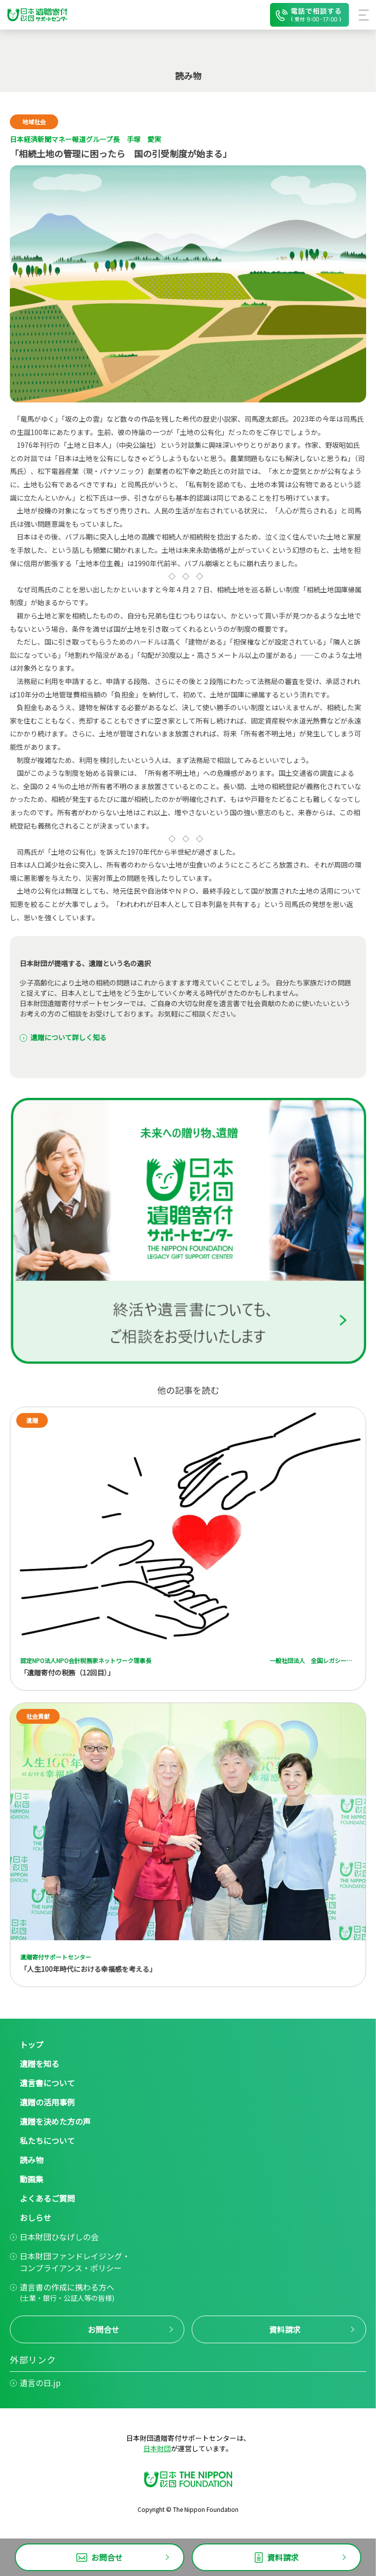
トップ (31, 2044)
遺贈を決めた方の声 (55, 2121)
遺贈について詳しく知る (68, 1037)
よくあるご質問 (47, 2198)
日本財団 (157, 2448)
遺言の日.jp (40, 2383)
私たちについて (47, 2140)
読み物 (31, 2160)
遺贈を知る (39, 2063)
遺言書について (47, 2083)
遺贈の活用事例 (47, 2102)
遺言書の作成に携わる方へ (67, 2292)
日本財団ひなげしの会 (59, 2237)
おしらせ (35, 2217)
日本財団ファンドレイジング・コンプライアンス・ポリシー (75, 2262)
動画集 (31, 2179)
